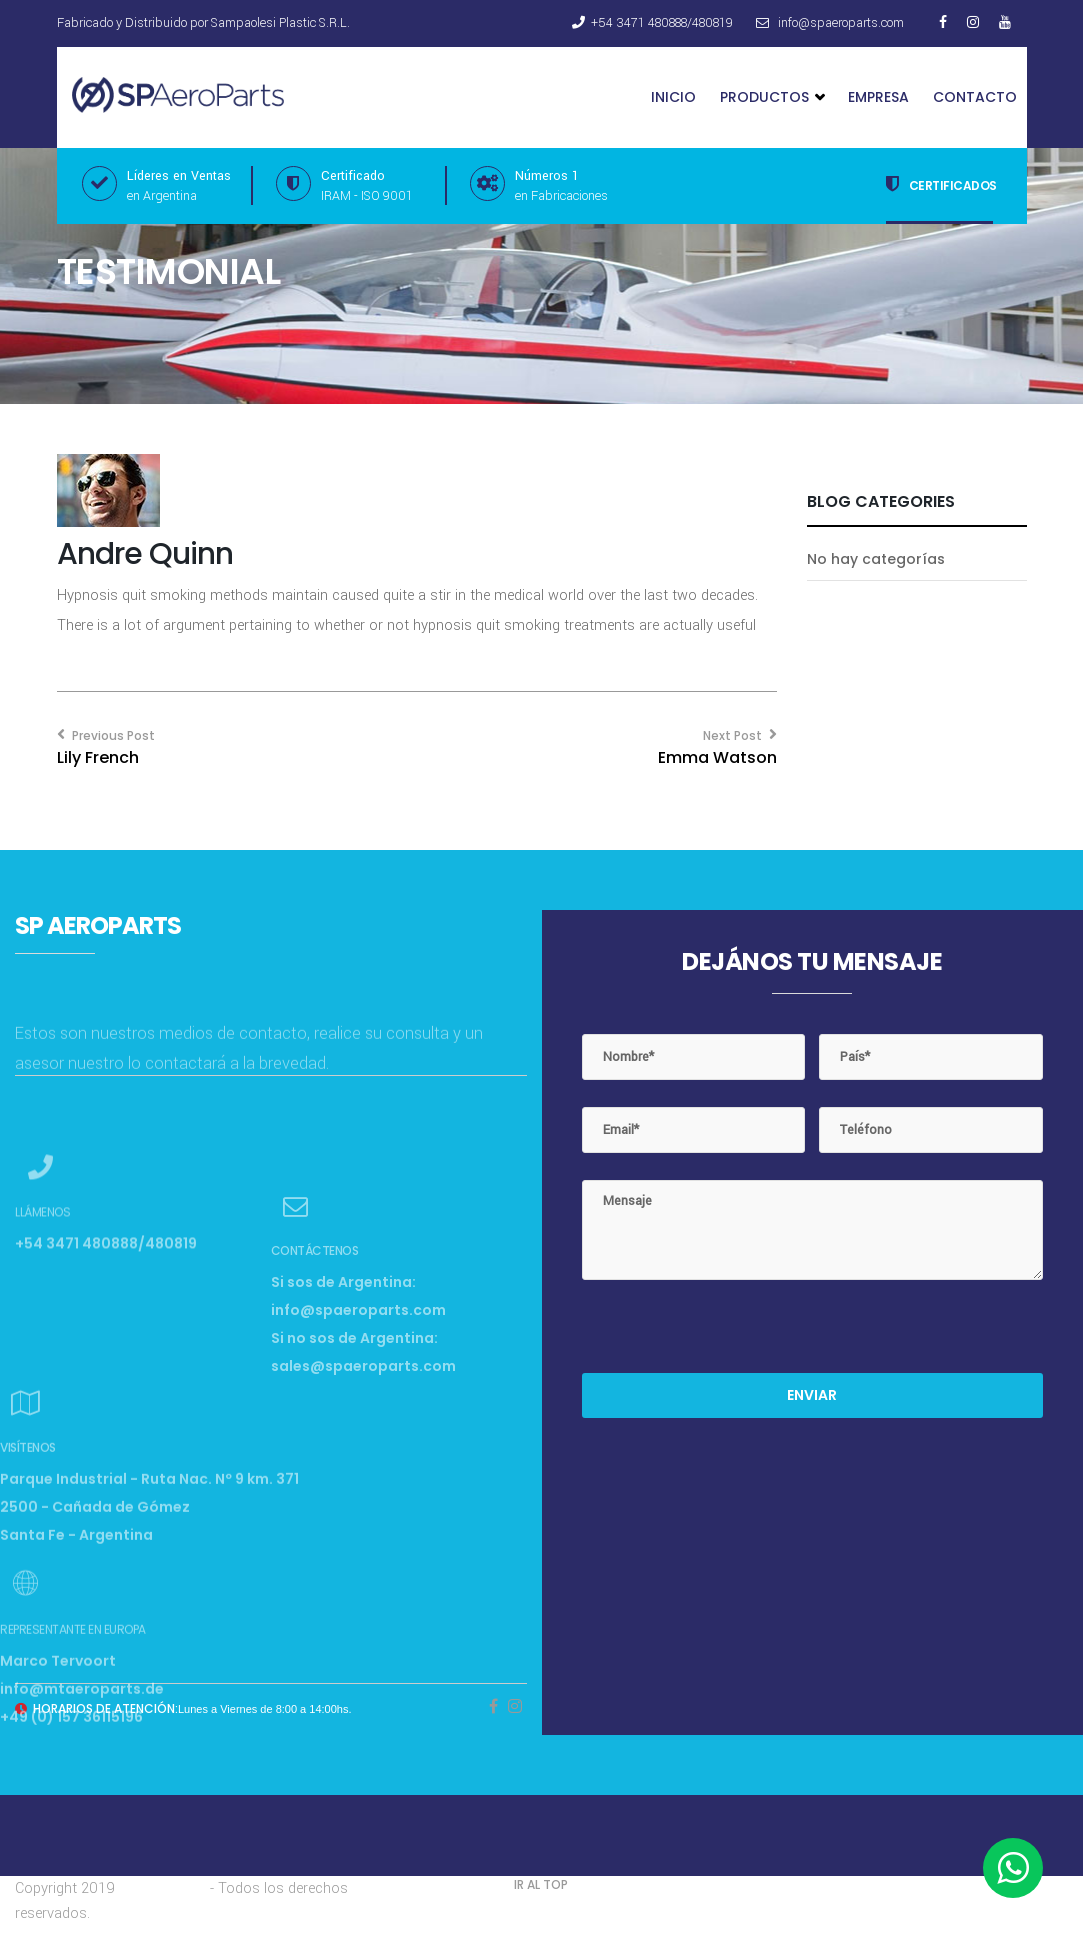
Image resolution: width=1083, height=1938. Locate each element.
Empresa (878, 97)
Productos (772, 97)
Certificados (941, 184)
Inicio (673, 97)
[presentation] (734, 1334)
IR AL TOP (541, 1884)
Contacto (975, 97)
